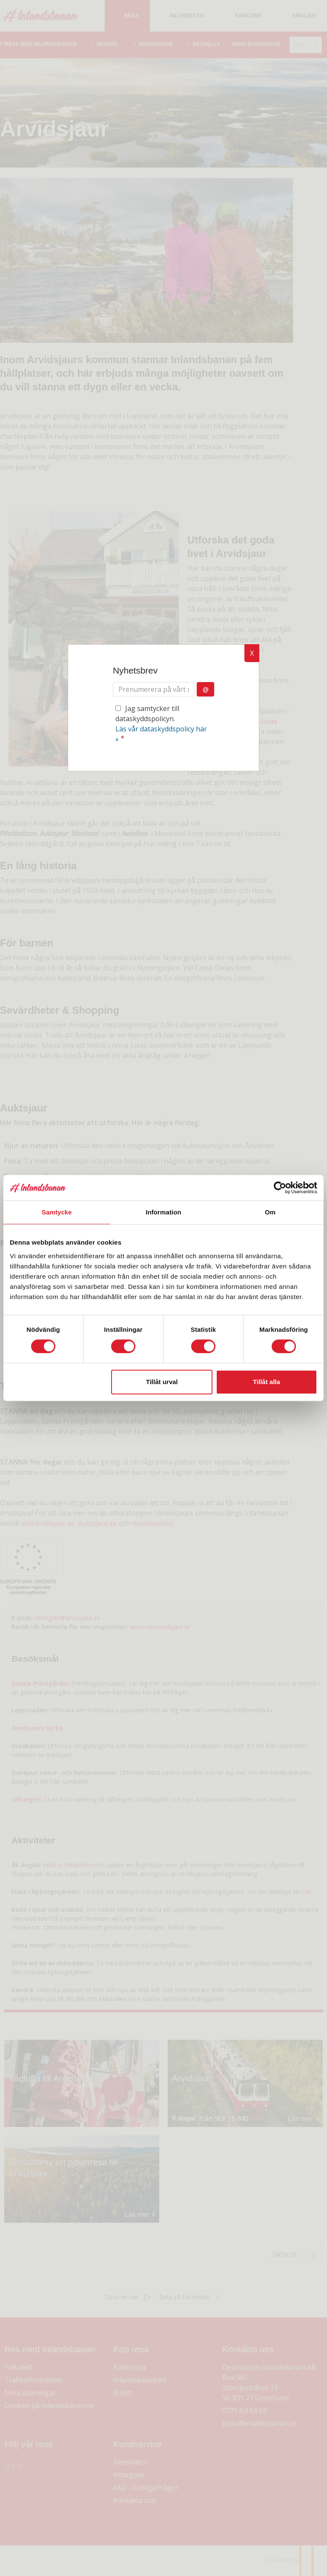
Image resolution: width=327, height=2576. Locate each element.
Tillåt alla (266, 1381)
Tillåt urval (162, 1381)
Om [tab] (270, 1212)
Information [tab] (163, 1212)
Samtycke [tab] (57, 1212)
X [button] (252, 653)
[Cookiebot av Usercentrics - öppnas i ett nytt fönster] (280, 1187)
